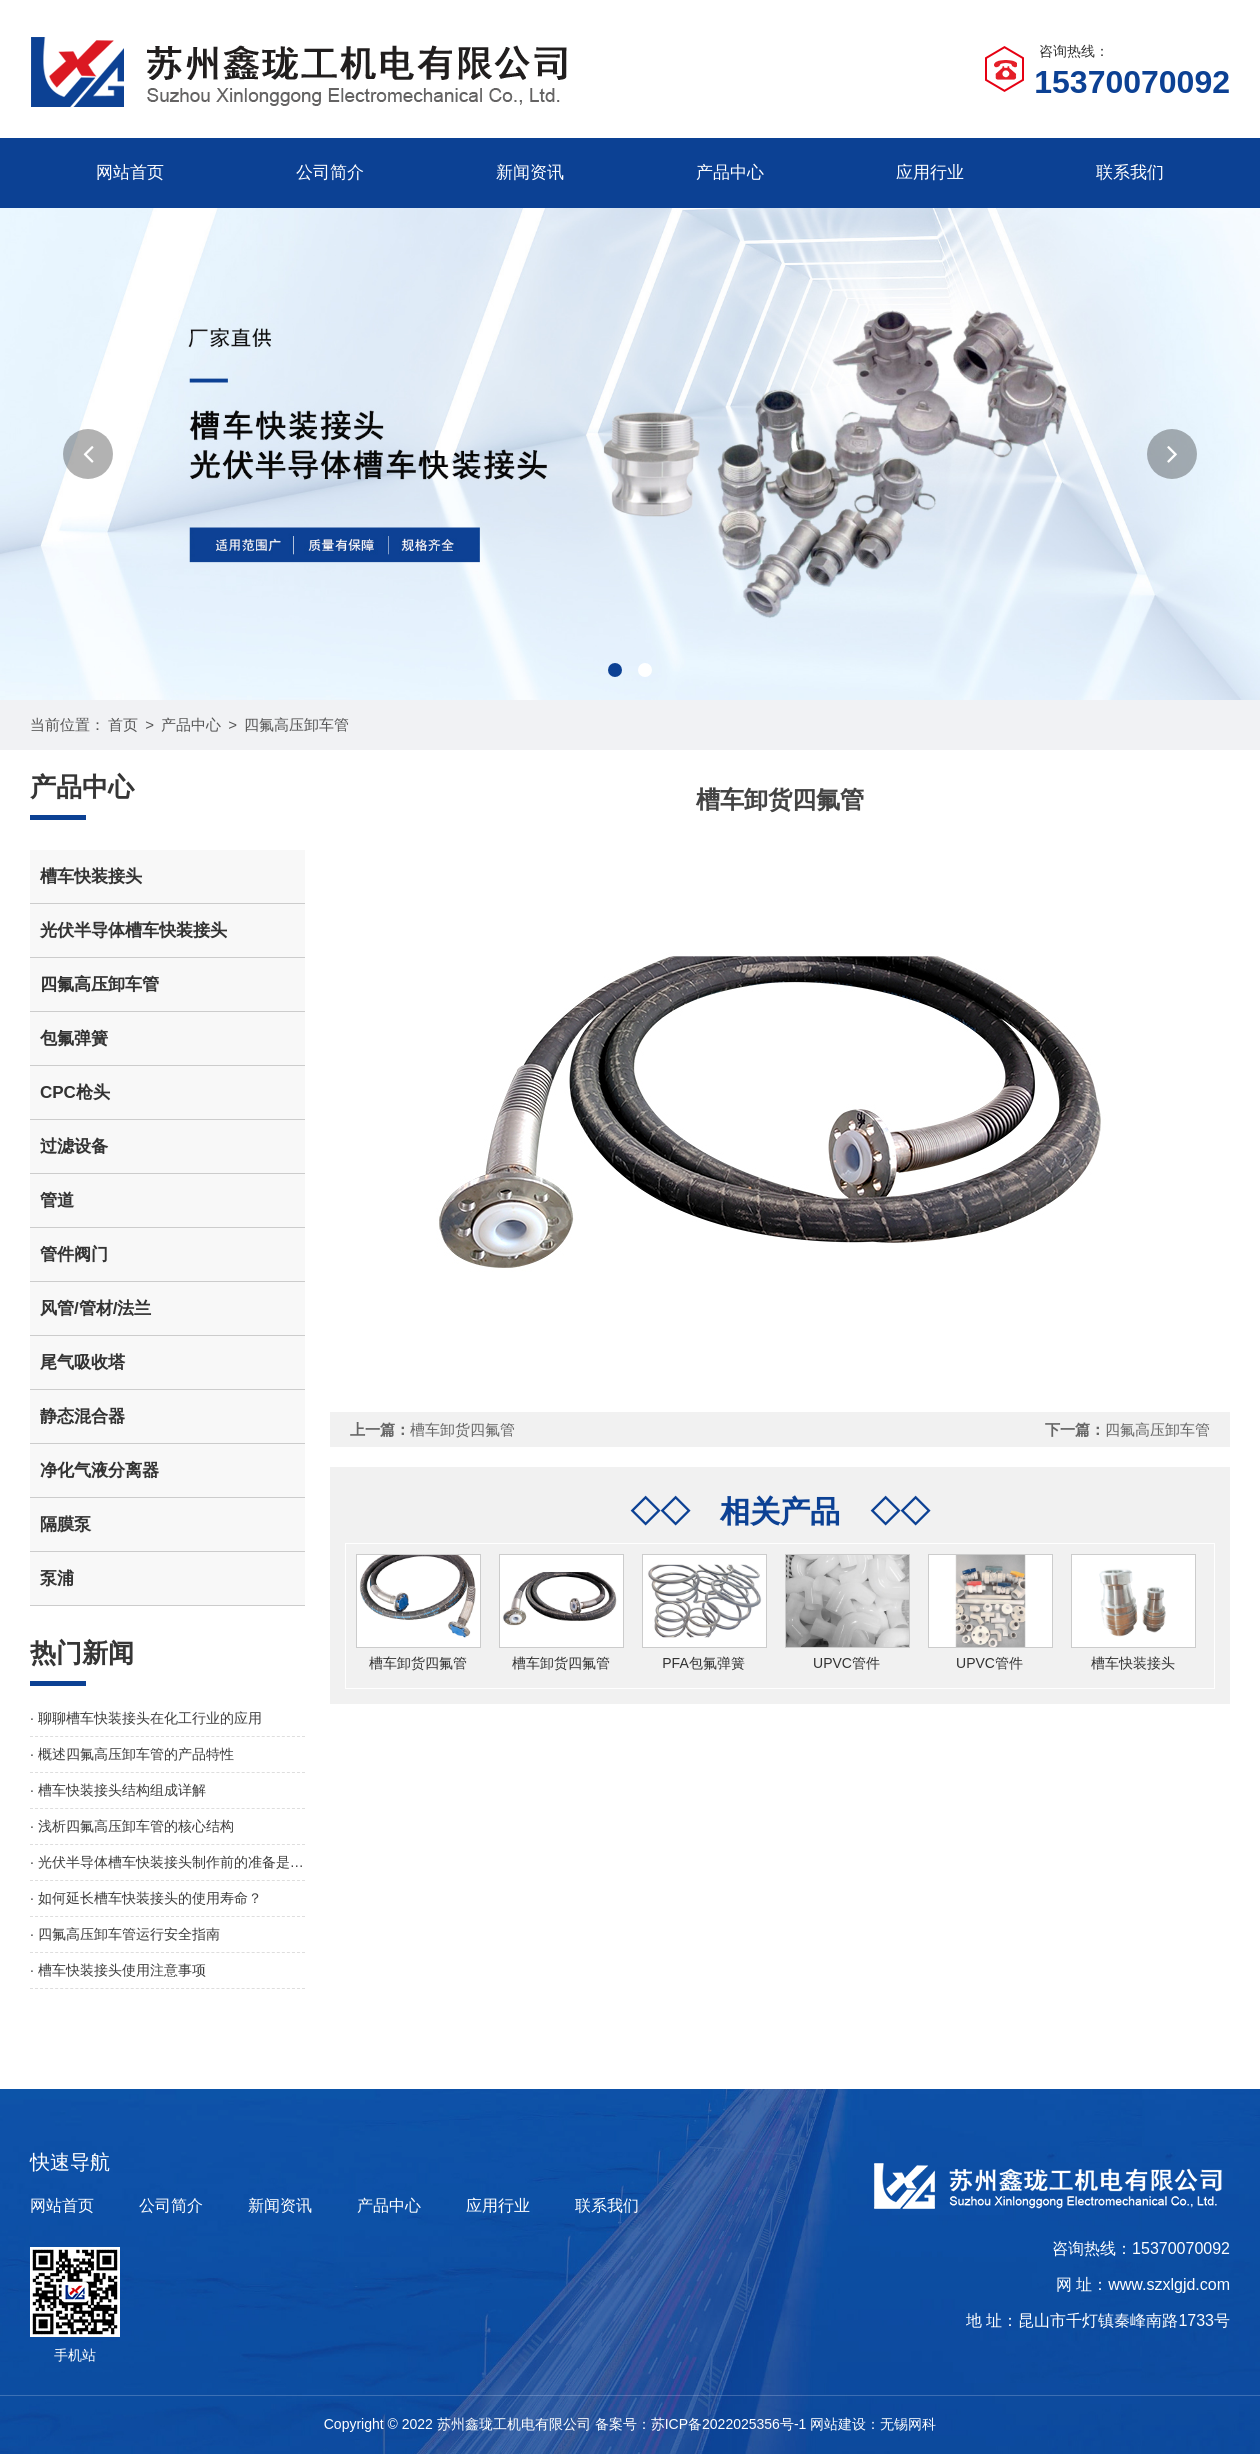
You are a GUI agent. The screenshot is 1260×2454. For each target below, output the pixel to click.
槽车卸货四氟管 (462, 1429)
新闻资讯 (530, 172)
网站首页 (130, 172)
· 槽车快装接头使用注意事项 (118, 1970)
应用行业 (930, 172)
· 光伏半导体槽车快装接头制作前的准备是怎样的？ (167, 1862)
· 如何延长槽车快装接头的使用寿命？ (146, 1898)
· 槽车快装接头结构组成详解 (118, 1790)
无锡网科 (908, 2424)
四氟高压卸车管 (296, 724)
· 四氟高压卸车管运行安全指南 (125, 1934)
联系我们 (1130, 172)
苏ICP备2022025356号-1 (729, 2424)
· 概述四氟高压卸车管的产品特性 (132, 1754)
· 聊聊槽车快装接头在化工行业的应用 (146, 1718)
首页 (123, 724)
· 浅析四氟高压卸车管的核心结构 (132, 1826)
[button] (88, 454)
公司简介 (330, 172)
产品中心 (730, 172)
